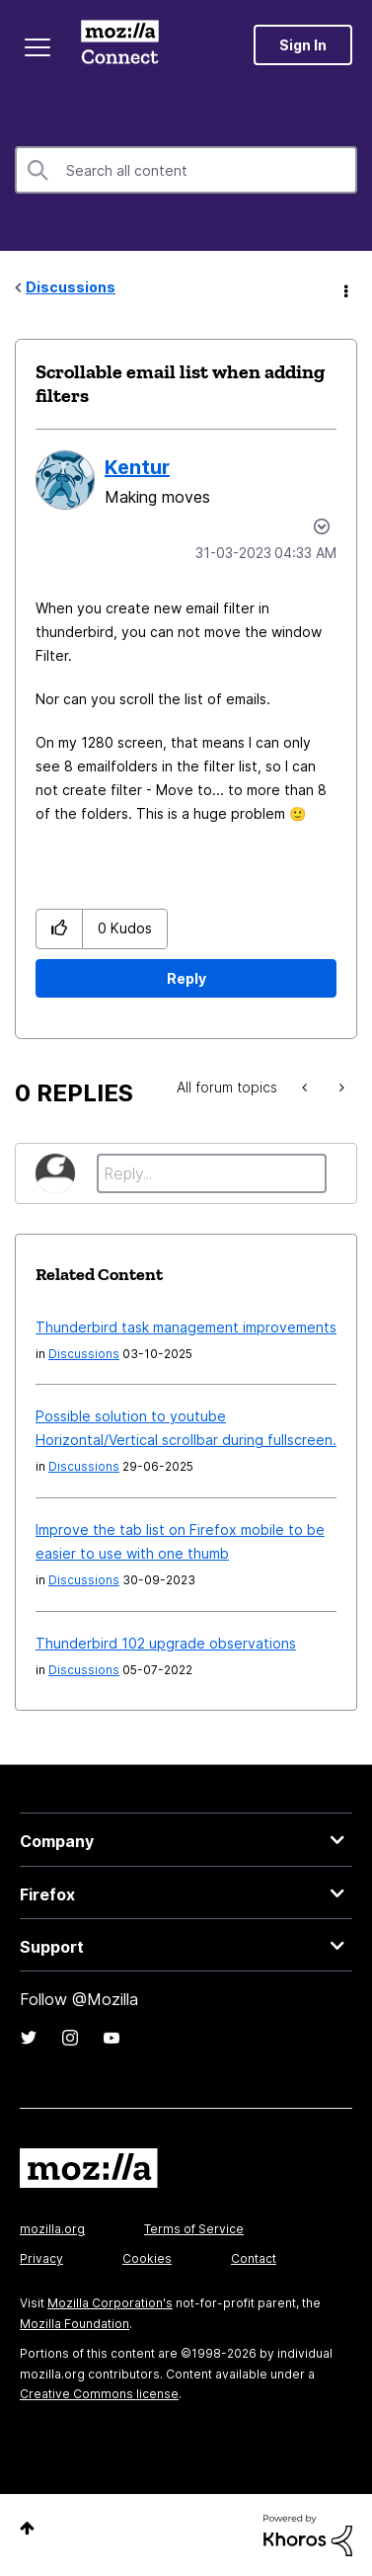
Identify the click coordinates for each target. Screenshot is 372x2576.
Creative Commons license (99, 2393)
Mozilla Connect (120, 44)
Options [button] (344, 288)
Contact (253, 2258)
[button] (60, 929)
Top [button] (27, 2528)
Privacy (41, 2258)
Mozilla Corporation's (110, 2302)
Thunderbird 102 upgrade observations (166, 1643)
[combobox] (186, 170)
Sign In (303, 45)
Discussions (70, 287)
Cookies (147, 2258)
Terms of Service (194, 2228)
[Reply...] (212, 1173)
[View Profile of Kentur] (137, 467)
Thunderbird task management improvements (186, 1327)
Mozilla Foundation (74, 2323)
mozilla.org (52, 2228)
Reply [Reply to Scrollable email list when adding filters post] (186, 978)
